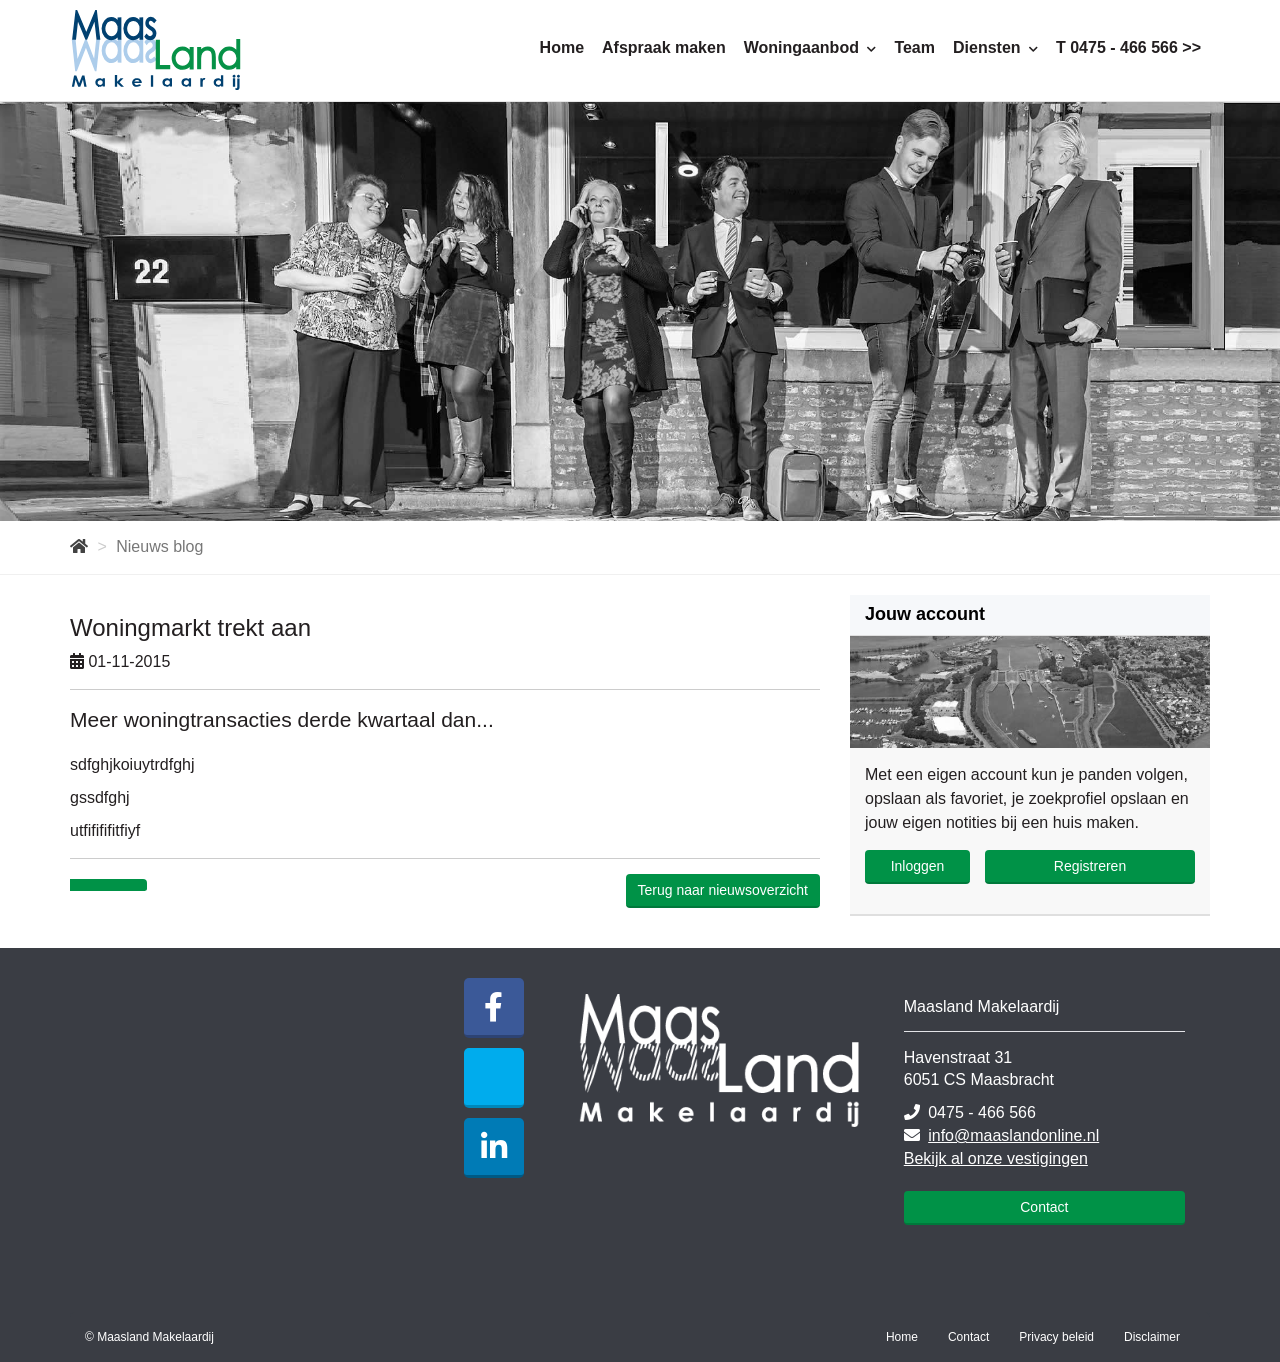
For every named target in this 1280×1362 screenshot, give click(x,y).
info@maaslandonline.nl (1013, 1135)
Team (914, 47)
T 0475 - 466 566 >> (1128, 47)
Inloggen (918, 866)
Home (562, 47)
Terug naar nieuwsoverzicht (723, 890)
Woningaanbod (810, 47)
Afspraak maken (664, 47)
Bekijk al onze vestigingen (996, 1158)
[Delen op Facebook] (89, 886)
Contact (1044, 1207)
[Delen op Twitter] (127, 886)
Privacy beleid (1056, 1337)
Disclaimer (1152, 1337)
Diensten (995, 47)
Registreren (1090, 866)
